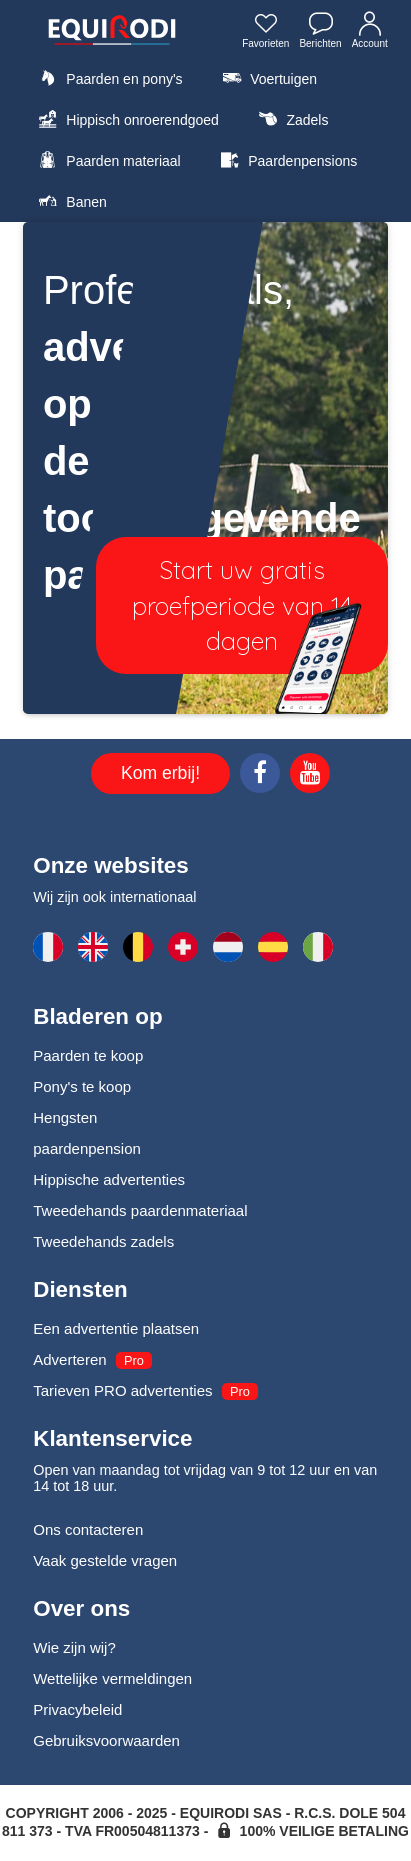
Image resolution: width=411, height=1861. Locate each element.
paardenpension (87, 1148)
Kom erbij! (160, 773)
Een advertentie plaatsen (116, 1328)
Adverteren (69, 1359)
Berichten (320, 33)
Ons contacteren (88, 1529)
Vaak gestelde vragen (105, 1560)
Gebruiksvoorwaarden (106, 1740)
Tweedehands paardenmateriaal (140, 1210)
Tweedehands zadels (103, 1241)
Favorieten (265, 33)
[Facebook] (260, 776)
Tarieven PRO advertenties (122, 1390)
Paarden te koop (88, 1055)
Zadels (290, 119)
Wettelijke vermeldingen (112, 1678)
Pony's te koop (82, 1086)
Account (370, 33)
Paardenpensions (286, 160)
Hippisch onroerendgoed (126, 119)
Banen (70, 201)
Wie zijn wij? (74, 1647)
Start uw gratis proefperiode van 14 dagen (242, 605)
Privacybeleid (77, 1709)
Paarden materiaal (106, 160)
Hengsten (65, 1117)
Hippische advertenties (109, 1179)
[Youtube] (310, 776)
